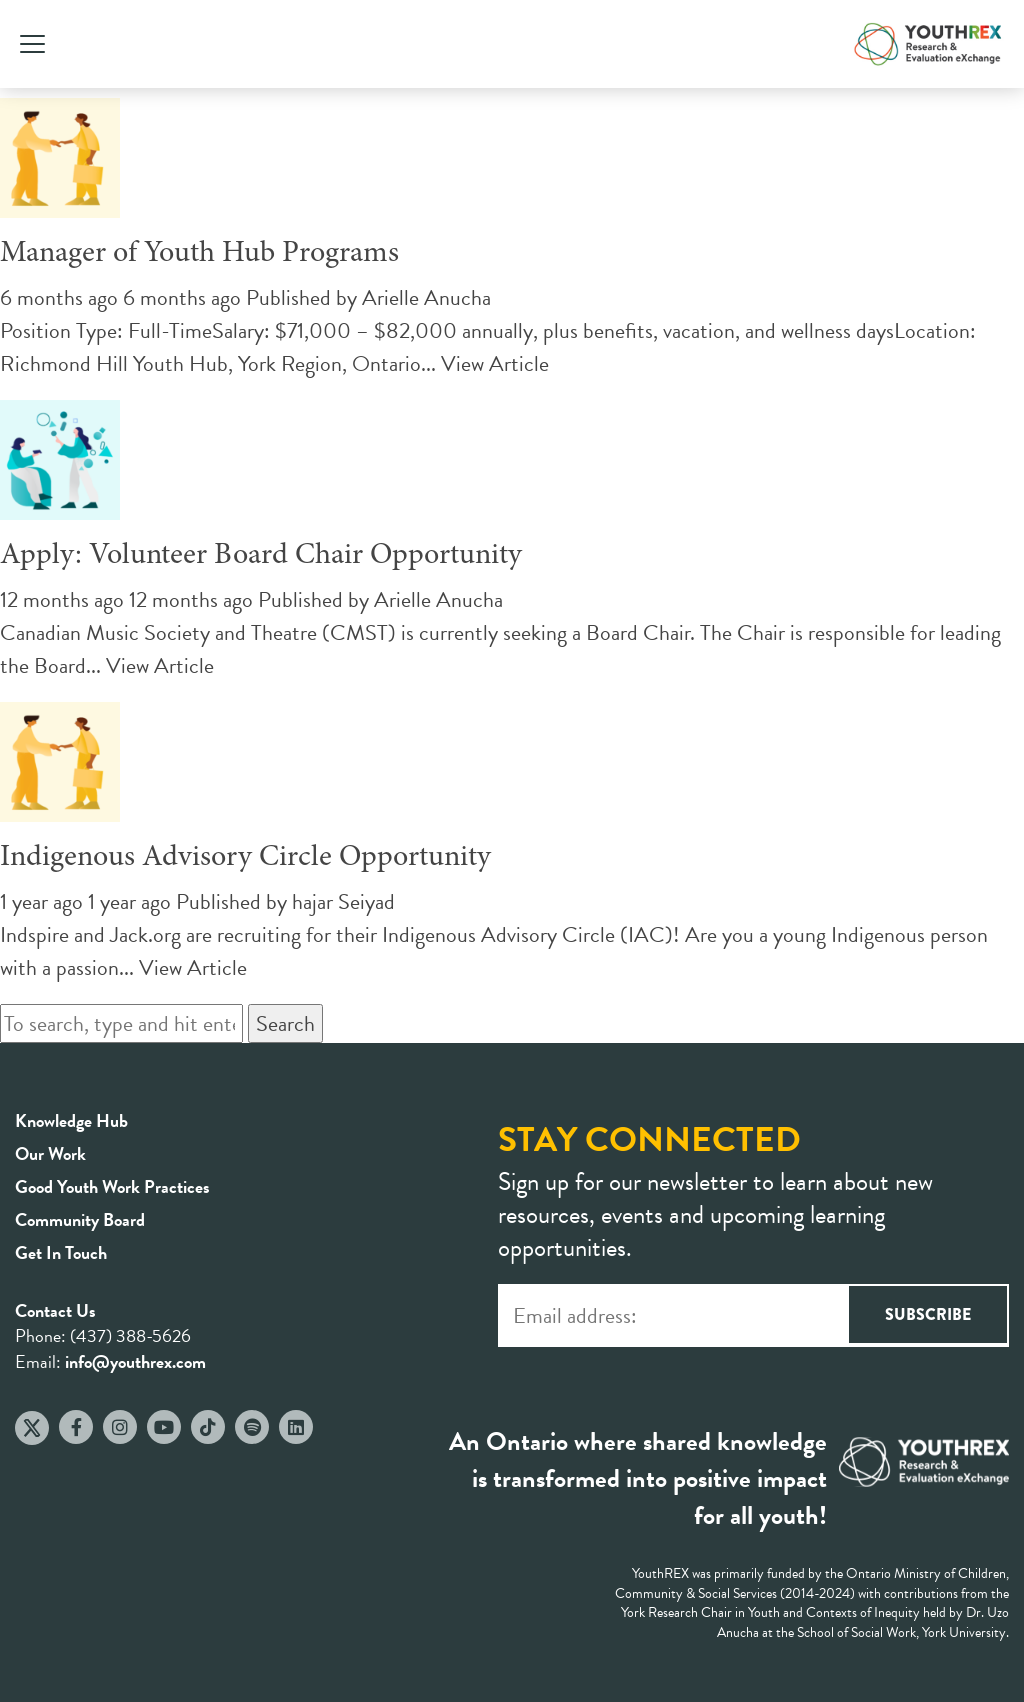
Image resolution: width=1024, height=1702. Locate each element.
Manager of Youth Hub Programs (199, 254)
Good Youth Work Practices (112, 1186)
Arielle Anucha (426, 297)
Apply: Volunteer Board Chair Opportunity (261, 556)
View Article (495, 363)
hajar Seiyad (343, 901)
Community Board (80, 1219)
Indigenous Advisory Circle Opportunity (245, 858)
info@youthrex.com (135, 1361)
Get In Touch (61, 1252)
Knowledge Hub (71, 1120)
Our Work (50, 1153)
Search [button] (285, 1023)
